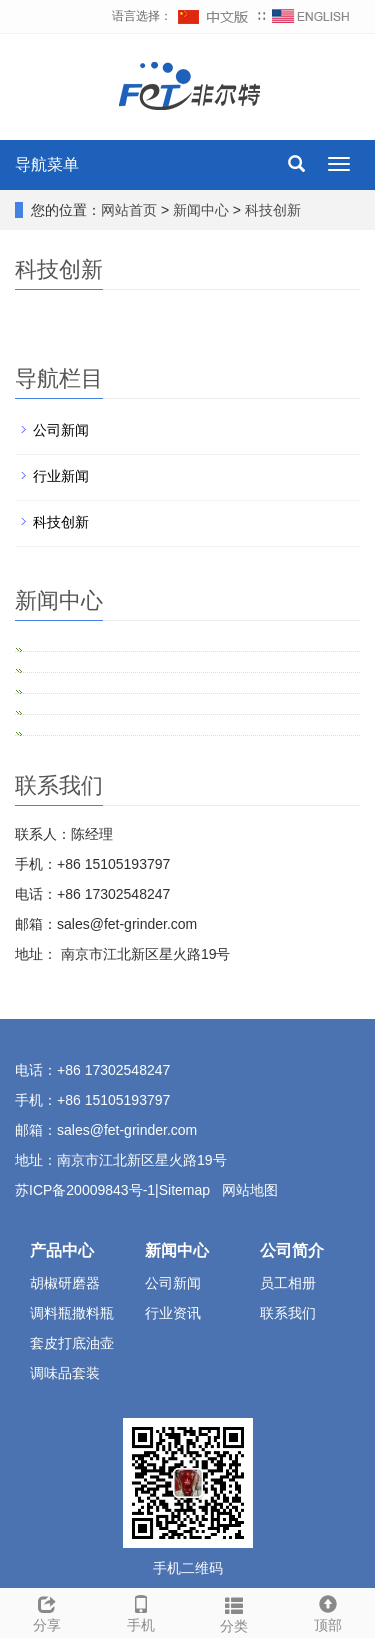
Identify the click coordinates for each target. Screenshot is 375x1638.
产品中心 (62, 1250)
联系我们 (288, 1313)
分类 (235, 1612)
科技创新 (271, 210)
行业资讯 (173, 1313)
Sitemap (186, 1190)
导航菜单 (47, 164)
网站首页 (129, 210)
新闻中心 (203, 210)
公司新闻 (61, 430)
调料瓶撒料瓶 (72, 1313)
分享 (47, 1611)
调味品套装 (65, 1373)
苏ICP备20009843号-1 (85, 1190)
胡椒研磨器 (65, 1283)
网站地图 (250, 1190)
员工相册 (288, 1283)
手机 (141, 1611)
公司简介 (292, 1250)
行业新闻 (61, 476)
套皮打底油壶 (72, 1343)
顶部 (328, 1611)
